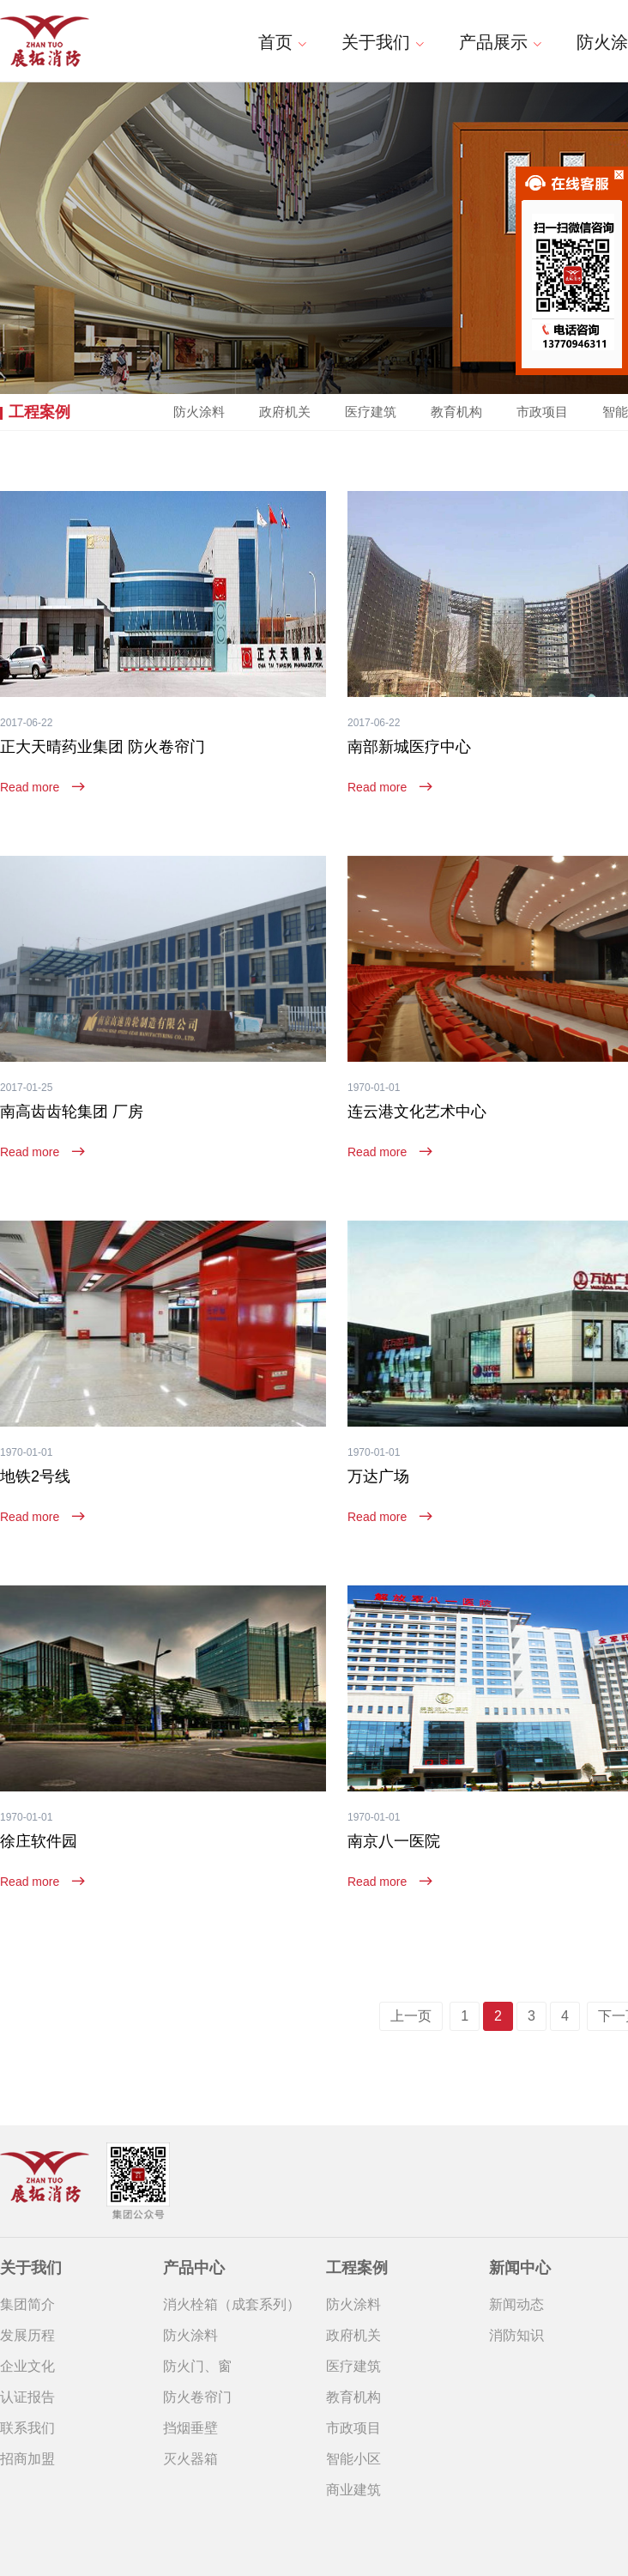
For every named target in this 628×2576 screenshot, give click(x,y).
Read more (42, 786)
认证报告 (27, 2397)
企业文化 (27, 2366)
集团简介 (27, 2304)
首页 (282, 42)
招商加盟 (27, 2459)
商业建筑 (353, 2489)
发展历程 (27, 2335)
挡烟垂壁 (190, 2428)
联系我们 (27, 2428)
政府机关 (285, 411)
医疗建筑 (370, 411)
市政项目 (353, 2428)
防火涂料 (199, 411)
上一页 (411, 2016)
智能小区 (353, 2459)
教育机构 (456, 411)
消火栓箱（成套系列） (231, 2304)
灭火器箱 (190, 2459)
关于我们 (383, 42)
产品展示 (500, 42)
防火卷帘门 (197, 2397)
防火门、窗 (197, 2366)
